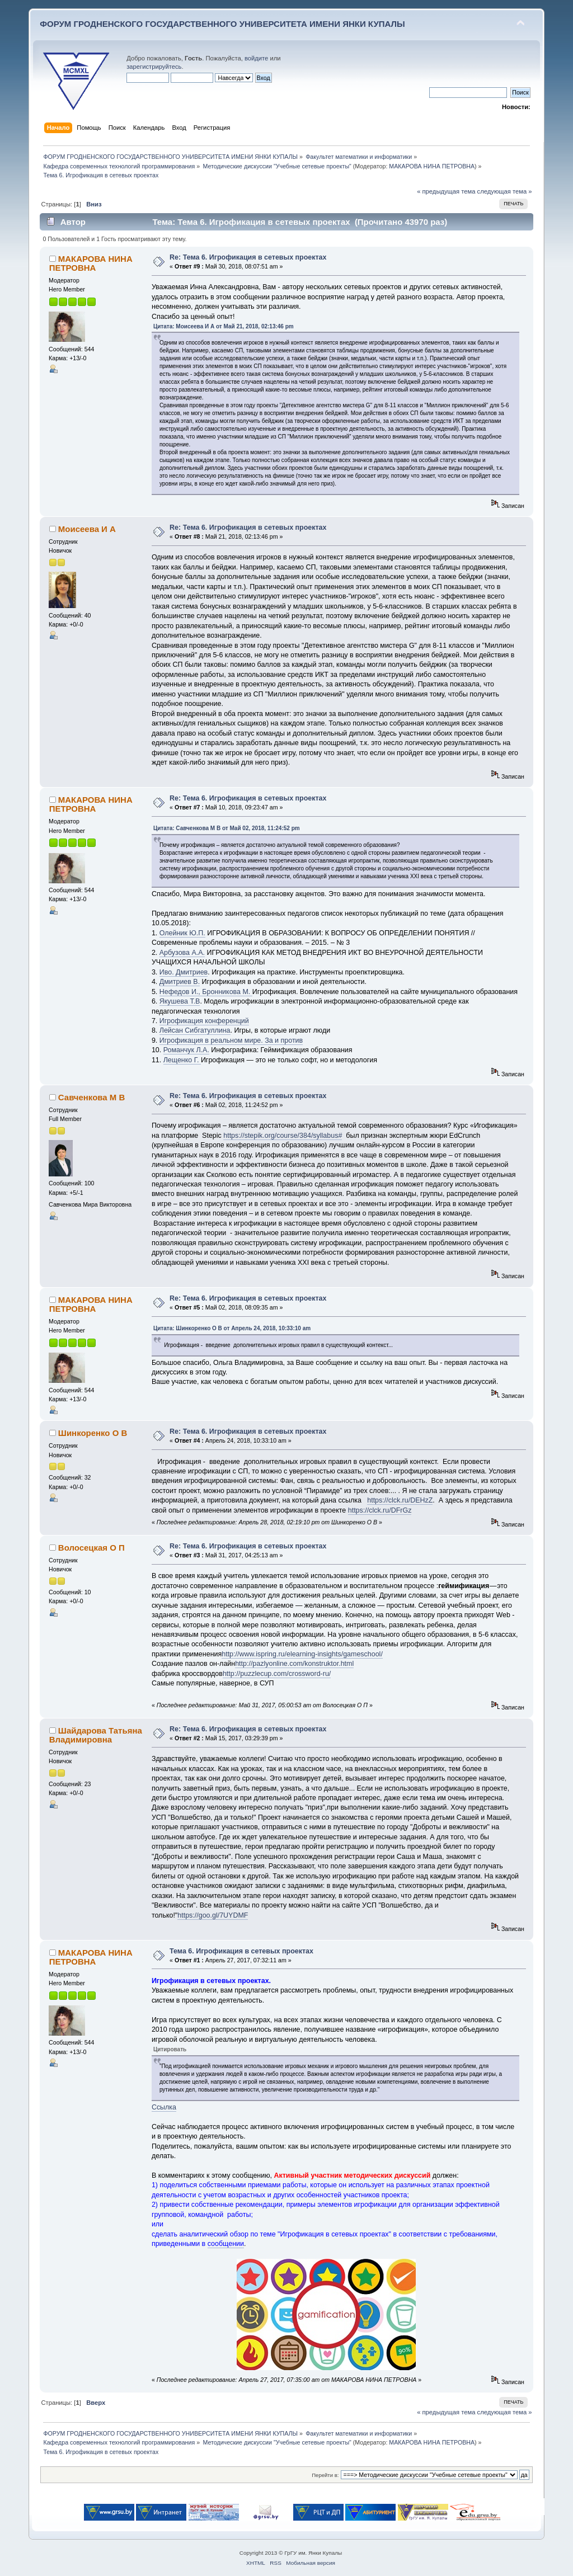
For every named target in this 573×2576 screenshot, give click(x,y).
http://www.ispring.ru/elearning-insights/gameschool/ (302, 1654)
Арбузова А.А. (182, 953)
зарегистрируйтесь (153, 66)
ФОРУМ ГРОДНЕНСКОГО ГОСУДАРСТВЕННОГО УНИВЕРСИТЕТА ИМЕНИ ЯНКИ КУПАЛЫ (222, 24)
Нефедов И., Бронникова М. (205, 992)
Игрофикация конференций (204, 1021)
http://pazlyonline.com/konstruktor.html (294, 1664)
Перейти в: (325, 2475)
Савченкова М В (91, 1097)
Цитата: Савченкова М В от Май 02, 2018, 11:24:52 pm (226, 828)
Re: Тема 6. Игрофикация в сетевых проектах (248, 257)
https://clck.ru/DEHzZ (400, 1500)
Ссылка (164, 2107)
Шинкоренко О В (92, 1433)
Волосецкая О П (91, 1547)
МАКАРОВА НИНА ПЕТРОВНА (432, 166)
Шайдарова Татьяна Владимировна (95, 1735)
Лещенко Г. (182, 1060)
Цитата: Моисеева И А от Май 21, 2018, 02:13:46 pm (223, 326)
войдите (256, 58)
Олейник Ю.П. (182, 933)
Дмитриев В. (179, 982)
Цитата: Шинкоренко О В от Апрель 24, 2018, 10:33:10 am (232, 1328)
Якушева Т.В (179, 1001)
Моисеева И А (87, 529)
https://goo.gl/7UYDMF (212, 1915)
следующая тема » (504, 191)
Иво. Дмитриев (183, 972)
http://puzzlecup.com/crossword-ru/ (277, 1674)
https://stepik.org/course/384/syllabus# (282, 1135)
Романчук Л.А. (186, 1050)
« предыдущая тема (446, 191)
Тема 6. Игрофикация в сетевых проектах (241, 1951)
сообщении (226, 2244)
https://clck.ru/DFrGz (380, 1510)
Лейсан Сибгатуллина (195, 1030)
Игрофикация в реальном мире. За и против (231, 1040)
